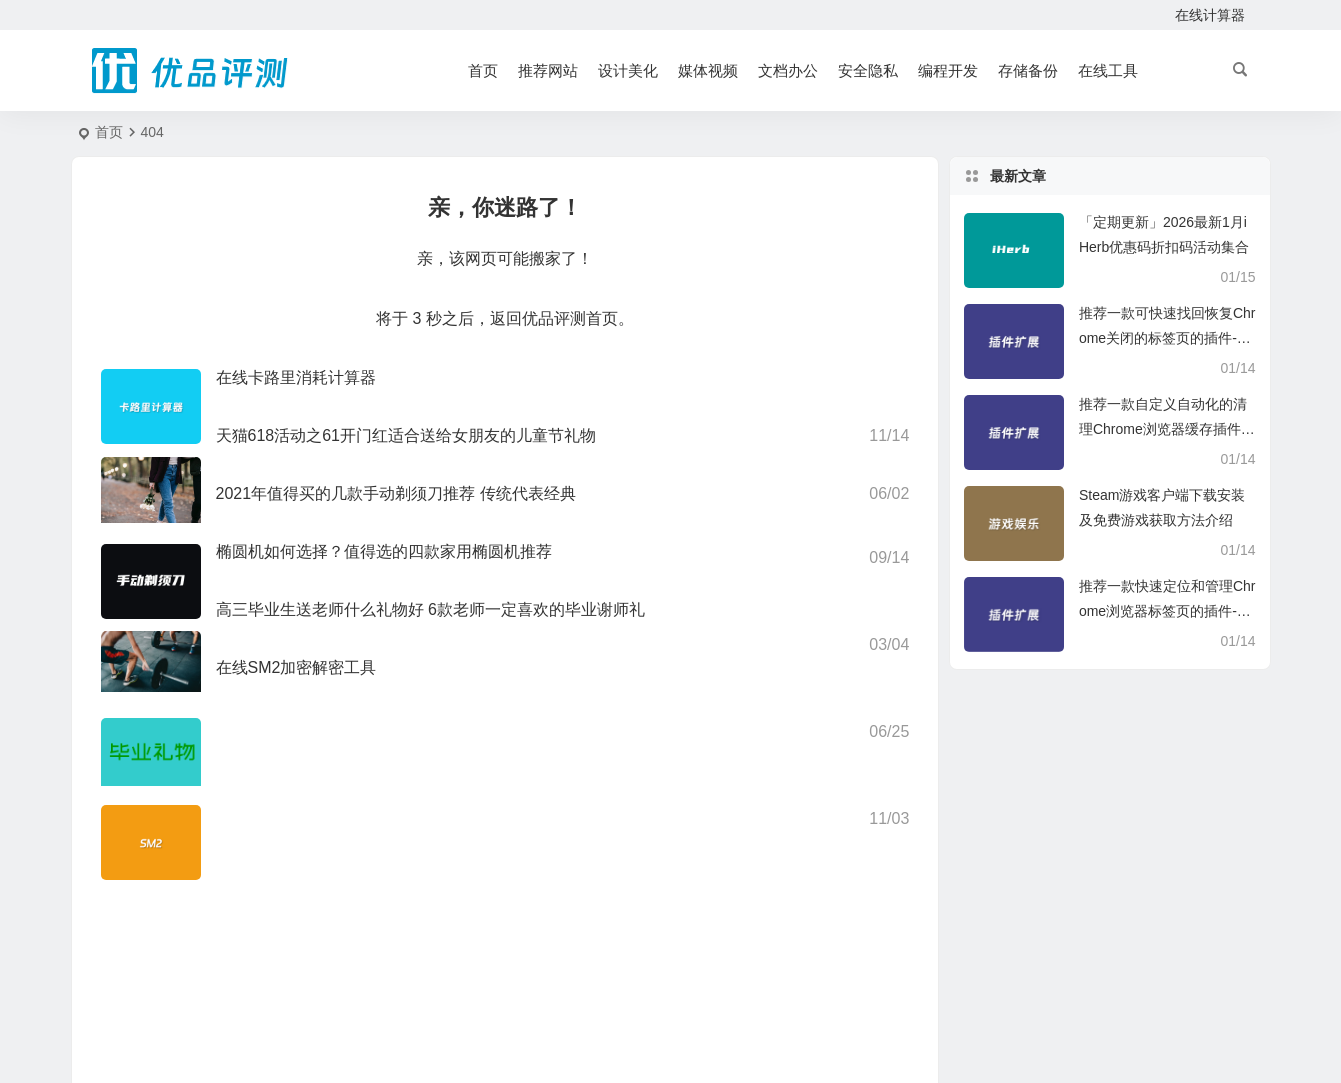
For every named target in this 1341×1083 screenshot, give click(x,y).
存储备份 (1028, 70)
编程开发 (948, 70)
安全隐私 (868, 70)
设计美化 (628, 70)
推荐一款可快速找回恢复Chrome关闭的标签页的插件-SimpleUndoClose (1167, 338)
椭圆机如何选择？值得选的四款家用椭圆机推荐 (384, 551)
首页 (483, 70)
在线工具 (1108, 70)
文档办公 (788, 70)
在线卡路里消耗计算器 (296, 377)
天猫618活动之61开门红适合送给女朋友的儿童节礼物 (406, 435)
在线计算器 (1210, 15)
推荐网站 (548, 70)
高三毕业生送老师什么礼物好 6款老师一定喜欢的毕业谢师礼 (430, 609)
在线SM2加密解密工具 (296, 667)
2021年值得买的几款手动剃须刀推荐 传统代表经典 (396, 493)
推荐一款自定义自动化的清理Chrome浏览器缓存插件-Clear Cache (1167, 429)
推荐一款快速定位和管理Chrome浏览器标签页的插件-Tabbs (1167, 611)
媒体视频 (708, 70)
